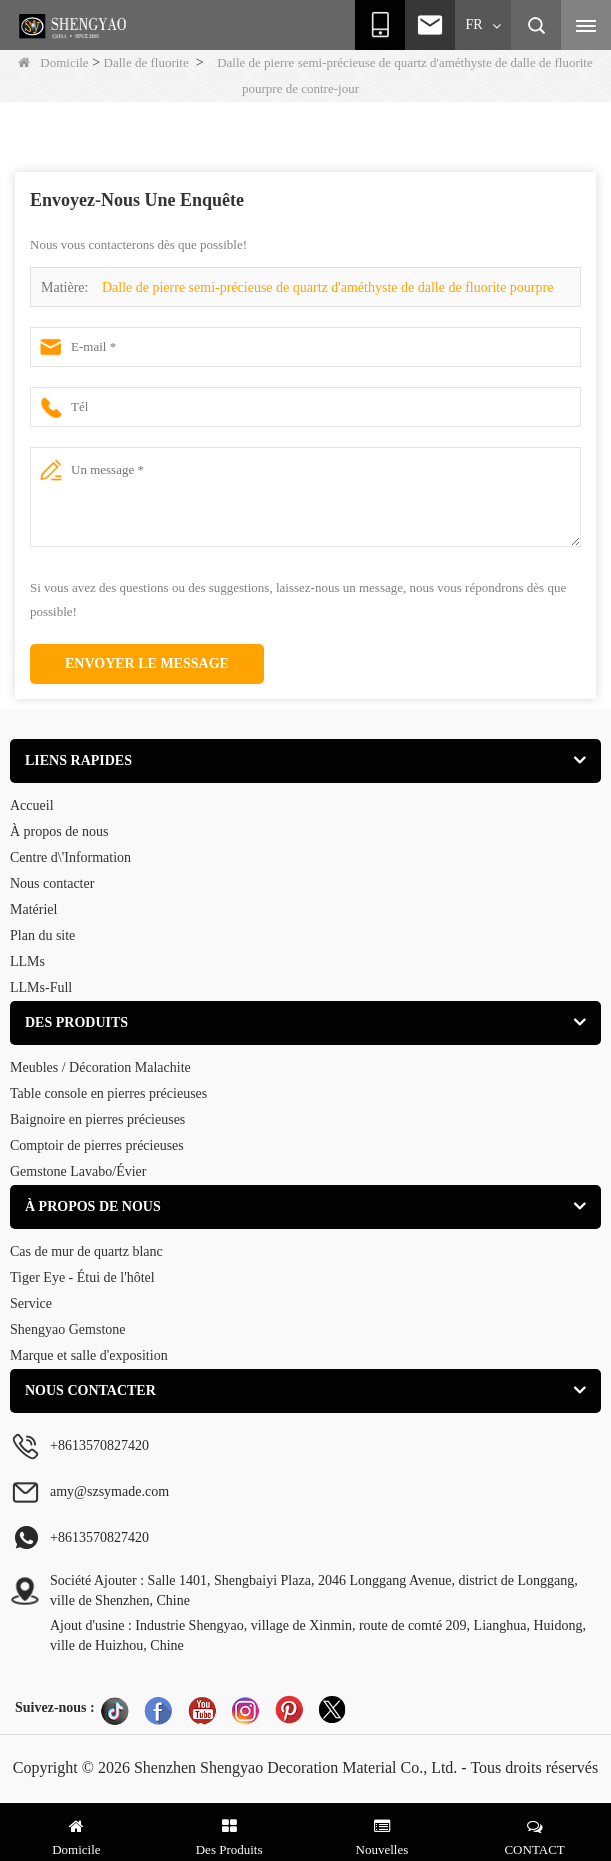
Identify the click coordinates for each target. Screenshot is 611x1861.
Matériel (33, 909)
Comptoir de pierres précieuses (97, 1145)
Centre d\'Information (70, 857)
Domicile (53, 62)
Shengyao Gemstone (67, 1329)
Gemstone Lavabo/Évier (78, 1171)
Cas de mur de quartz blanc (86, 1251)
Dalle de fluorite (146, 62)
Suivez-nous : (55, 1707)
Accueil (32, 805)
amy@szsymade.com (109, 1491)
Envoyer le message (147, 663)
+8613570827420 (99, 1537)
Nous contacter (52, 883)
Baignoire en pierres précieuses (97, 1119)
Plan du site (42, 935)
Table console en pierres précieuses (108, 1093)
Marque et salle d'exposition (89, 1355)
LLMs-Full (41, 987)
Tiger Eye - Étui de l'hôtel (82, 1277)
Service (31, 1303)
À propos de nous (59, 831)
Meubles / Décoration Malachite (100, 1067)
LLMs (27, 961)
